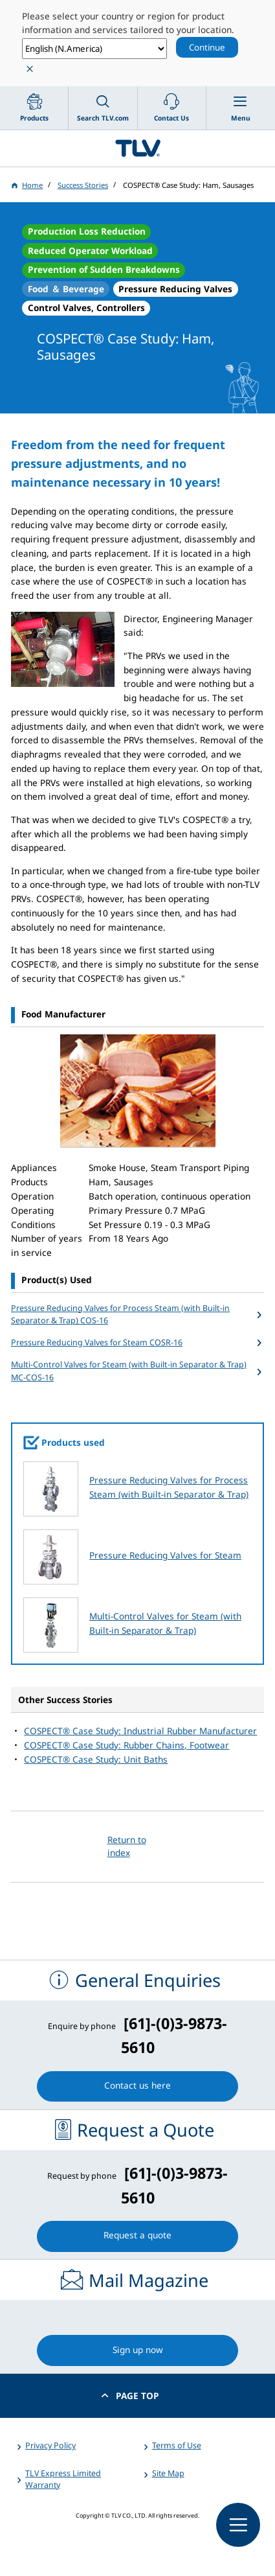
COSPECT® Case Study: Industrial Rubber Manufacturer (140, 1730)
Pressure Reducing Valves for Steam (165, 1555)
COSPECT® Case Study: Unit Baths (96, 1759)
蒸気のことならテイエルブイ (137, 148)
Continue (207, 47)
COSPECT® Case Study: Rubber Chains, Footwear (126, 1745)
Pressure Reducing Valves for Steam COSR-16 (96, 1342)
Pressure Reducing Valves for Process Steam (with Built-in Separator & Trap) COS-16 (120, 1315)
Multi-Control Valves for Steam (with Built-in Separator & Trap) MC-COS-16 (129, 1371)
